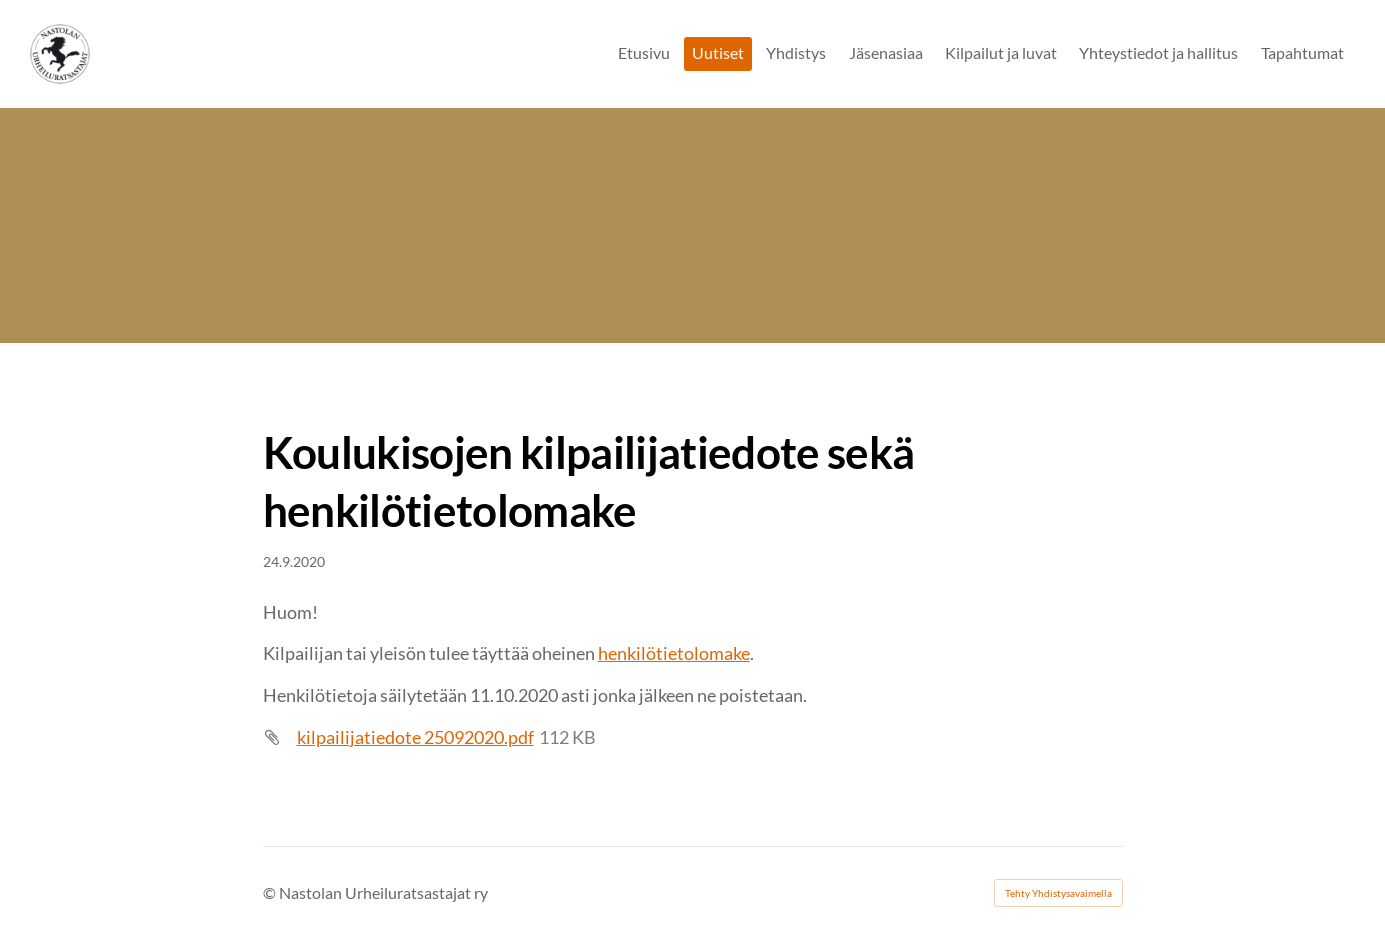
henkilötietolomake (674, 653)
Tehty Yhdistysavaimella (1058, 893)
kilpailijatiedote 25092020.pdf (415, 737)
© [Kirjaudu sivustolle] (271, 892)
